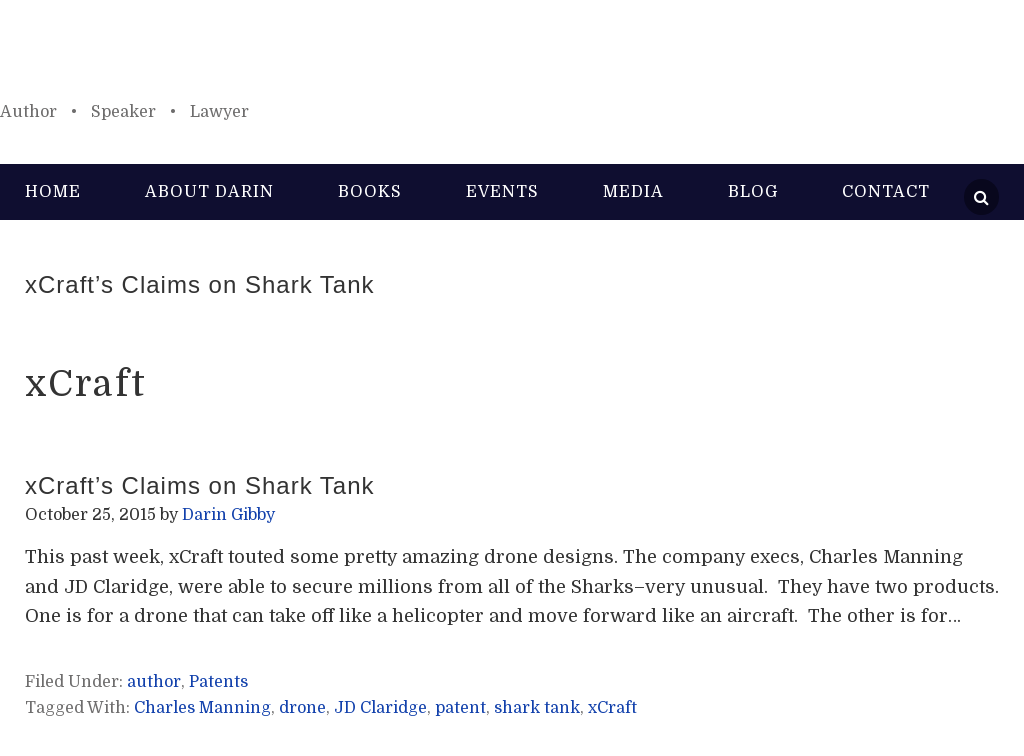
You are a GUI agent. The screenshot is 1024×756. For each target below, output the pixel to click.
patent (460, 708)
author (154, 682)
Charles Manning (202, 708)
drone (302, 708)
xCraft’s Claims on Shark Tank (200, 284)
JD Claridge (380, 708)
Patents (218, 682)
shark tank (537, 708)
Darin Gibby (512, 60)
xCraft (612, 708)
